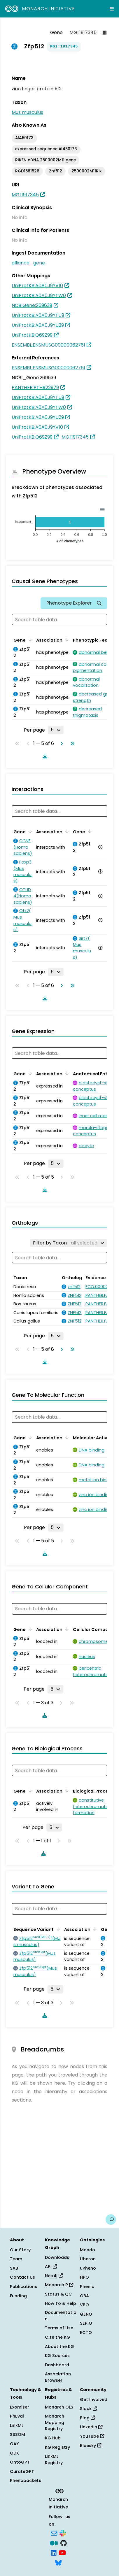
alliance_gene (28, 262)
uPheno (88, 2268)
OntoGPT (20, 2462)
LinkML (16, 2425)
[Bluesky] (58, 2562)
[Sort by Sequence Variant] (57, 1929)
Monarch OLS (59, 2407)
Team (16, 2259)
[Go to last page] (71, 743)
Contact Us (22, 2277)
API (51, 2266)
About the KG (59, 2346)
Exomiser (19, 2407)
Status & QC (58, 2294)
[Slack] (63, 2533)
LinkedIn (91, 2427)
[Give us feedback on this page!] (111, 2219)
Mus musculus (27, 112)
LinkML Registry (54, 2459)
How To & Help (60, 2303)
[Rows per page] (56, 730)
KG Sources (57, 2355)
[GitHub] (63, 2542)
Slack (88, 2408)
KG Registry (57, 2447)
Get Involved (93, 2399)
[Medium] (54, 2542)
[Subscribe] (54, 2533)
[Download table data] (43, 756)
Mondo (87, 2250)
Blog (87, 2418)
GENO (86, 2314)
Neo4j (54, 2276)
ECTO (86, 2332)
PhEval (17, 2416)
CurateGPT (22, 2471)
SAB (14, 2268)
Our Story (20, 2250)
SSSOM (17, 2434)
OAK (14, 2444)
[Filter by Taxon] (68, 1243)
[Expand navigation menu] (111, 8)
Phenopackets (25, 2480)
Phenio (87, 2286)
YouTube (92, 2436)
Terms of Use (59, 2328)
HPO (84, 2277)
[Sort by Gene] (29, 639)
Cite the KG (57, 2337)
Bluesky (90, 2445)
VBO (84, 2305)
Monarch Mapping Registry (54, 2422)
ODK (14, 2453)
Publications (23, 2286)
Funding (18, 2296)
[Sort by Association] (65, 639)
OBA (84, 2296)
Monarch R (59, 2285)
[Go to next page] (60, 743)
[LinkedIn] (54, 2552)
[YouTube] (62, 2552)
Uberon (88, 2259)
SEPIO (86, 2323)
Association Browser (58, 2377)
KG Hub (53, 2438)
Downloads (57, 2257)
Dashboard (57, 2365)
